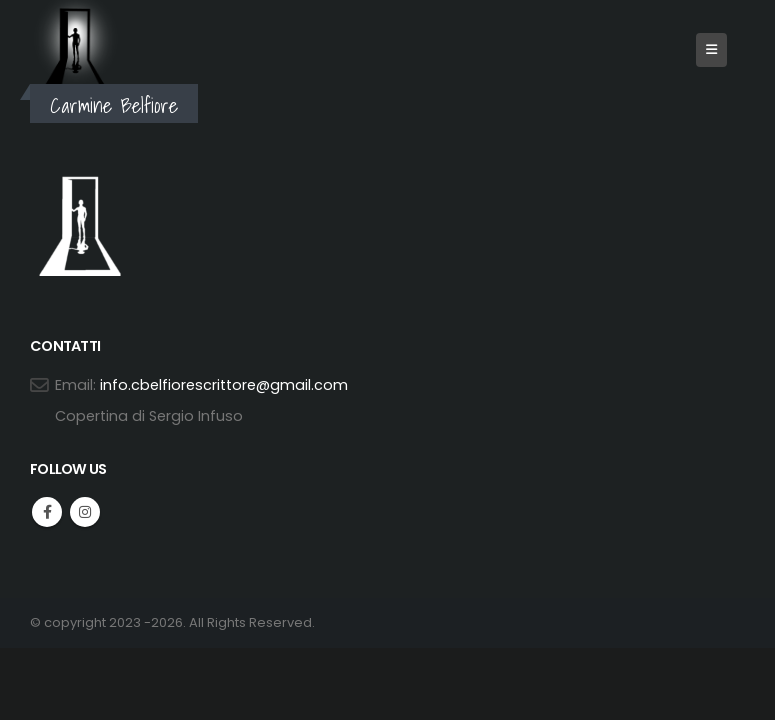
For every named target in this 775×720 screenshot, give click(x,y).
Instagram (85, 512)
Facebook (47, 512)
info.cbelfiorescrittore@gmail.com (224, 385)
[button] (711, 50)
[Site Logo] (75, 45)
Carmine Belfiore (114, 105)
